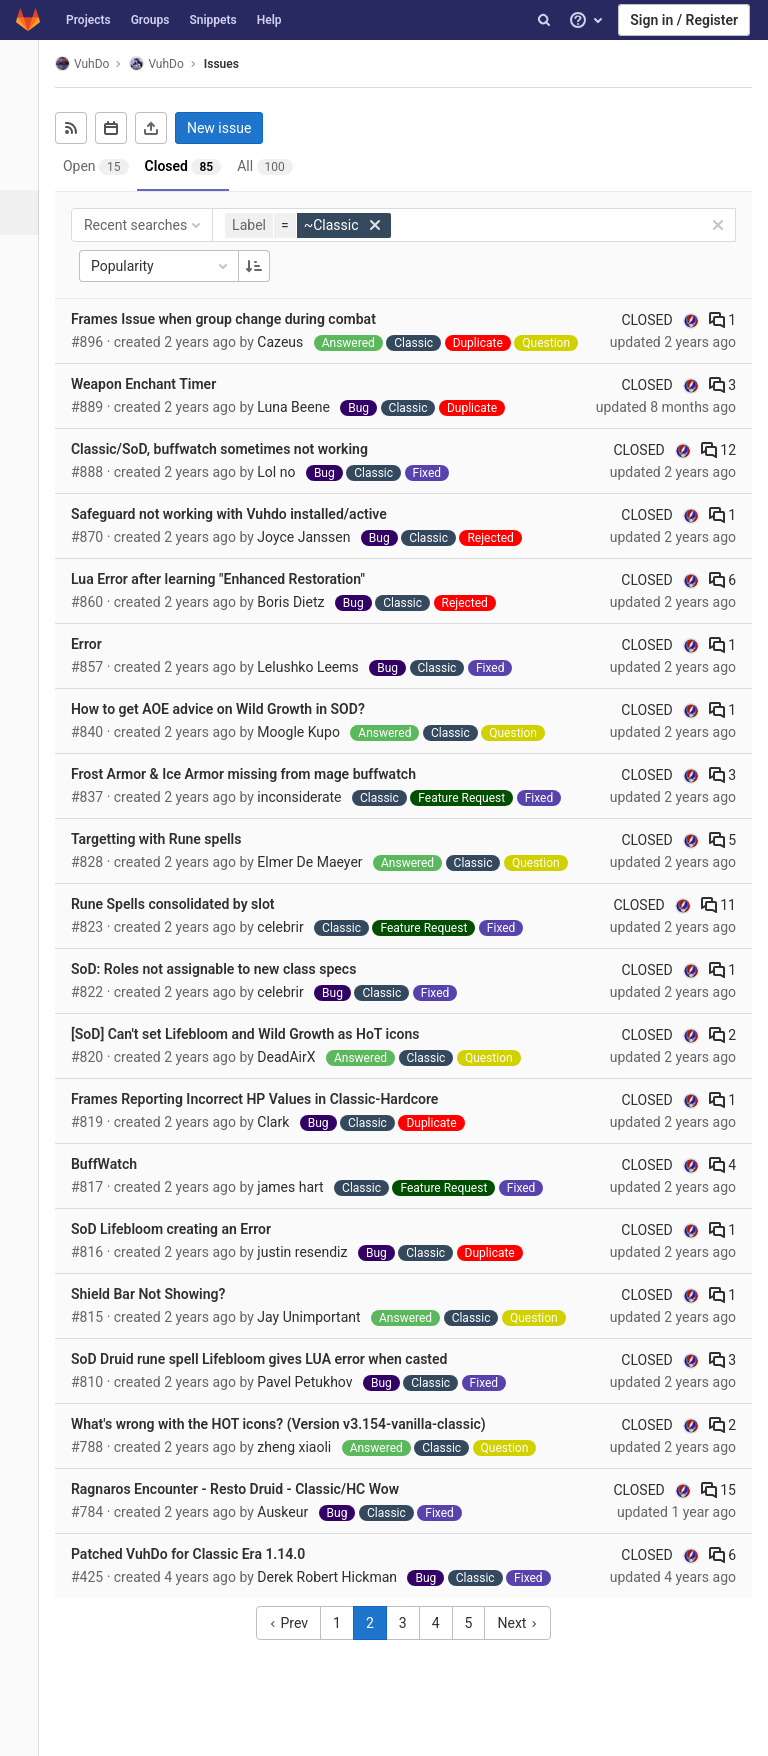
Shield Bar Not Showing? (159, 1294)
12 (718, 450)
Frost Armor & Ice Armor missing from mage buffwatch (254, 774)
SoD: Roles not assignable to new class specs (224, 969)
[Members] (24, 437)
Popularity (172, 266)
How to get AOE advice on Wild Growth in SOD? (229, 709)
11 (718, 905)
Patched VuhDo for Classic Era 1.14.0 (199, 1554)
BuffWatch (115, 1164)
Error (97, 644)
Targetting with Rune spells (167, 839)
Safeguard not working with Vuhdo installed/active (240, 514)
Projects (88, 20)
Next (523, 1623)
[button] (24, 1732)
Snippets (212, 20)
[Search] (544, 20)
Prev (294, 1623)
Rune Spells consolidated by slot (184, 904)
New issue (230, 128)
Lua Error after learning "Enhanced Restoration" (229, 579)
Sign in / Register (684, 20)
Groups (150, 20)
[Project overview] (24, 122)
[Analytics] (24, 347)
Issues (232, 64)
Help (269, 20)
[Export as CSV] (162, 128)
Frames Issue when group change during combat (234, 319)
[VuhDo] (25, 70)
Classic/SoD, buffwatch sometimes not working (230, 449)
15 (718, 1490)
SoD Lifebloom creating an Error (182, 1229)
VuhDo (93, 63)
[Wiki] (24, 392)
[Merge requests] (24, 257)
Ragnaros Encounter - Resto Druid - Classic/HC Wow (246, 1489)
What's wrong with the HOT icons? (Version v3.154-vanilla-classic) (289, 1424)
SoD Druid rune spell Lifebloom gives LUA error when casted (270, 1359)
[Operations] (24, 302)
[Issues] (26, 212)
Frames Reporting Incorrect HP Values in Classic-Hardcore (265, 1099)
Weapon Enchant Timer (154, 384)
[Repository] (24, 167)
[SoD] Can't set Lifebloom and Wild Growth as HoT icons (256, 1034)
